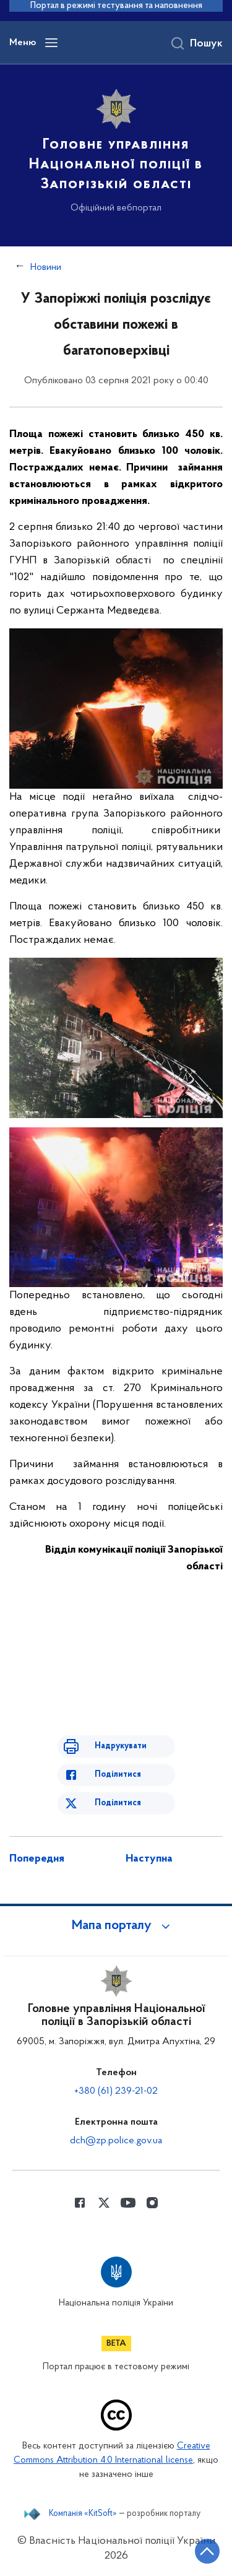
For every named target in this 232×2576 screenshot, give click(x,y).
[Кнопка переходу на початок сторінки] (207, 2551)
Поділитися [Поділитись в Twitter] (118, 1803)
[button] (116, 1926)
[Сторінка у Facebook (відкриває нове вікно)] (79, 2202)
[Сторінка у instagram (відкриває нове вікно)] (152, 2202)
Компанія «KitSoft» (83, 2514)
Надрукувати (121, 1746)
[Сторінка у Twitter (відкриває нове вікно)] (104, 2202)
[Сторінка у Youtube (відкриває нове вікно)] (128, 2202)
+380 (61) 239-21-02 (116, 2091)
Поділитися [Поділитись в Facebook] (118, 1774)
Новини (45, 267)
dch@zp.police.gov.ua (116, 2141)
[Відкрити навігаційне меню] (51, 43)
